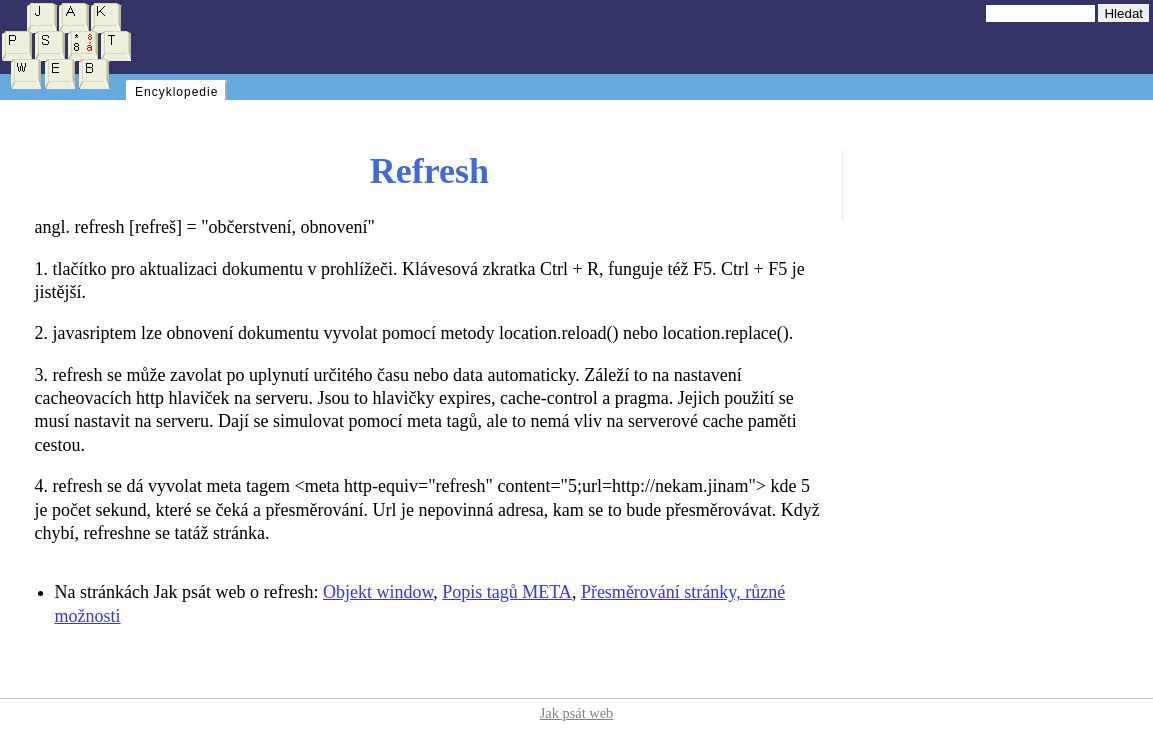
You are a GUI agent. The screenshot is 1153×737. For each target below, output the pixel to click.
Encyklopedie (176, 92)
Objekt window (378, 592)
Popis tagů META (507, 592)
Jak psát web (577, 713)
